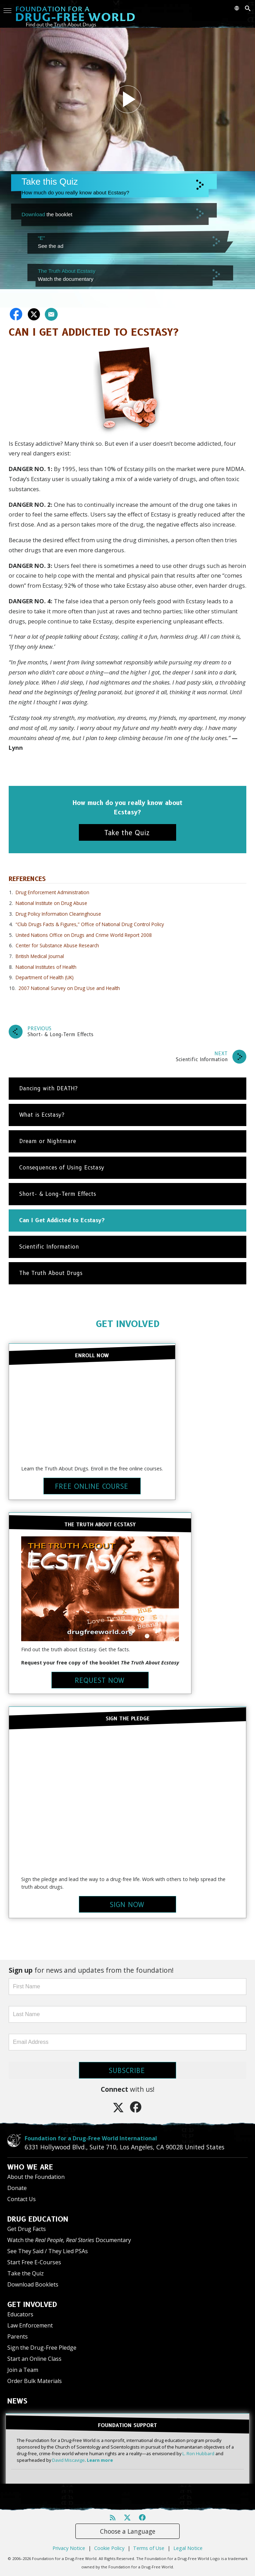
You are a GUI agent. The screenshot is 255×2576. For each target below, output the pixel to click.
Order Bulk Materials (34, 2381)
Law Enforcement (30, 2325)
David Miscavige (68, 2460)
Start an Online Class (34, 2359)
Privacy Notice (68, 2548)
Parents (17, 2336)
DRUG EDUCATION (37, 2219)
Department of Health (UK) (45, 977)
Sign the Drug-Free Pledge (41, 2347)
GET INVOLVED (127, 1323)
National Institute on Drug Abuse (51, 903)
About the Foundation (36, 2177)
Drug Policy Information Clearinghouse (58, 914)
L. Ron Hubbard (198, 2453)
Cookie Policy (109, 2548)
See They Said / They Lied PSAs (47, 2251)
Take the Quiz (25, 2273)
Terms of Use (148, 2548)
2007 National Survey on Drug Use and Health (69, 988)
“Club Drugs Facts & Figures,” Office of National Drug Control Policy (90, 924)
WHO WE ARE (30, 2167)
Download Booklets (32, 2284)
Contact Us (21, 2199)
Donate (17, 2188)
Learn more (100, 2460)
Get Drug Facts (26, 2229)
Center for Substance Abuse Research (57, 945)
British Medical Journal (40, 956)
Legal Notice (188, 2548)
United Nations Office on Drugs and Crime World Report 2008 (84, 935)
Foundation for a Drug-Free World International (91, 2138)
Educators (20, 2314)
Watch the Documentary (69, 2240)
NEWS (17, 2401)
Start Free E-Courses (34, 2262)
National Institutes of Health (46, 967)
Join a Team (22, 2370)
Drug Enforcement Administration (52, 892)
